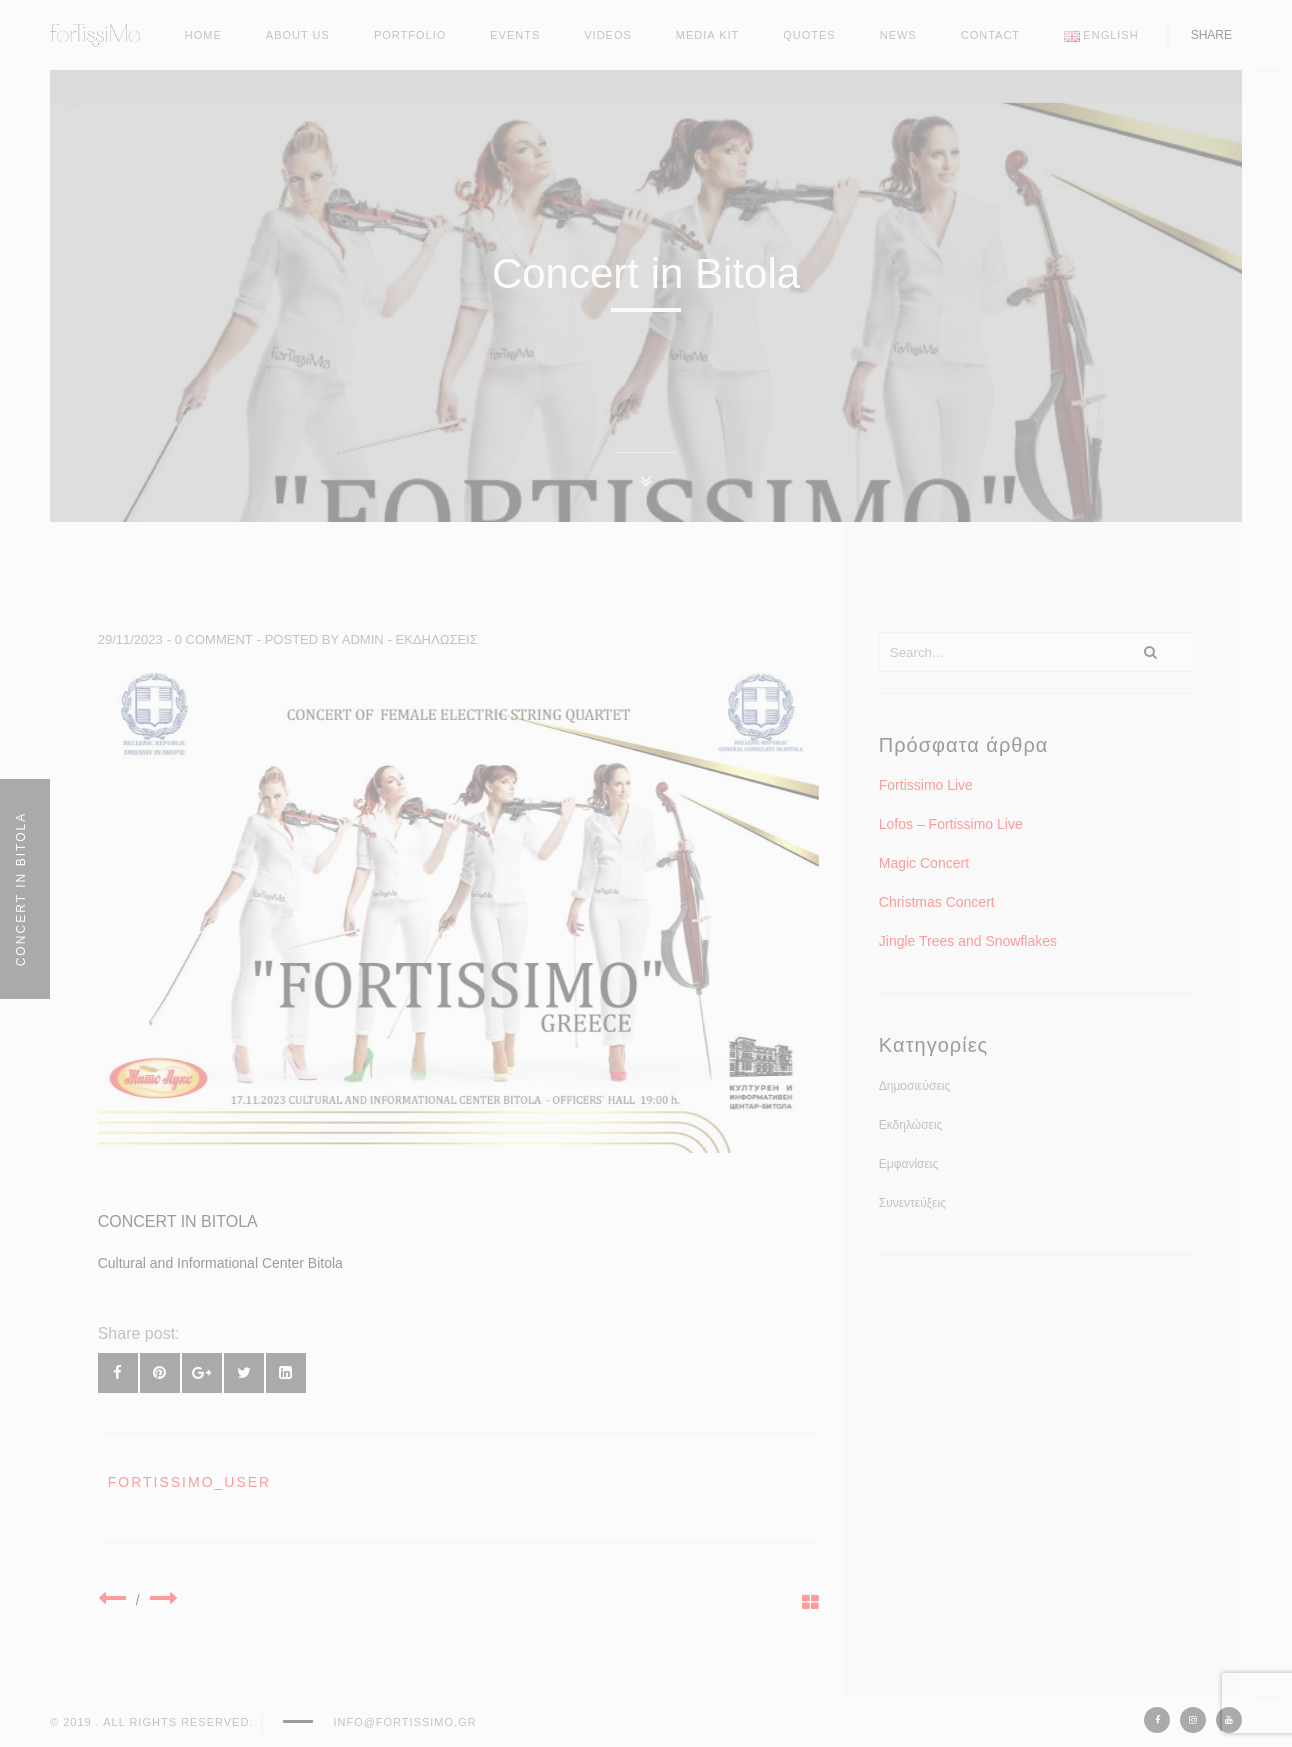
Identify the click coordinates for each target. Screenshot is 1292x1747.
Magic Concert (924, 863)
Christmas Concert (937, 902)
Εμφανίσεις (909, 1164)
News (898, 35)
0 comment (214, 639)
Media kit (707, 35)
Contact (990, 35)
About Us (298, 35)
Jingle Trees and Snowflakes (968, 941)
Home (203, 35)
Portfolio (410, 35)
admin (363, 639)
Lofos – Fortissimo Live (951, 824)
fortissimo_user (190, 1482)
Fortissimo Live (926, 785)
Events (515, 35)
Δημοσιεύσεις (914, 1086)
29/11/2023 (130, 639)
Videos (608, 35)
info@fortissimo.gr (404, 1722)
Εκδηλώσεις (437, 639)
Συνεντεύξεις (912, 1203)
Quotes (809, 35)
